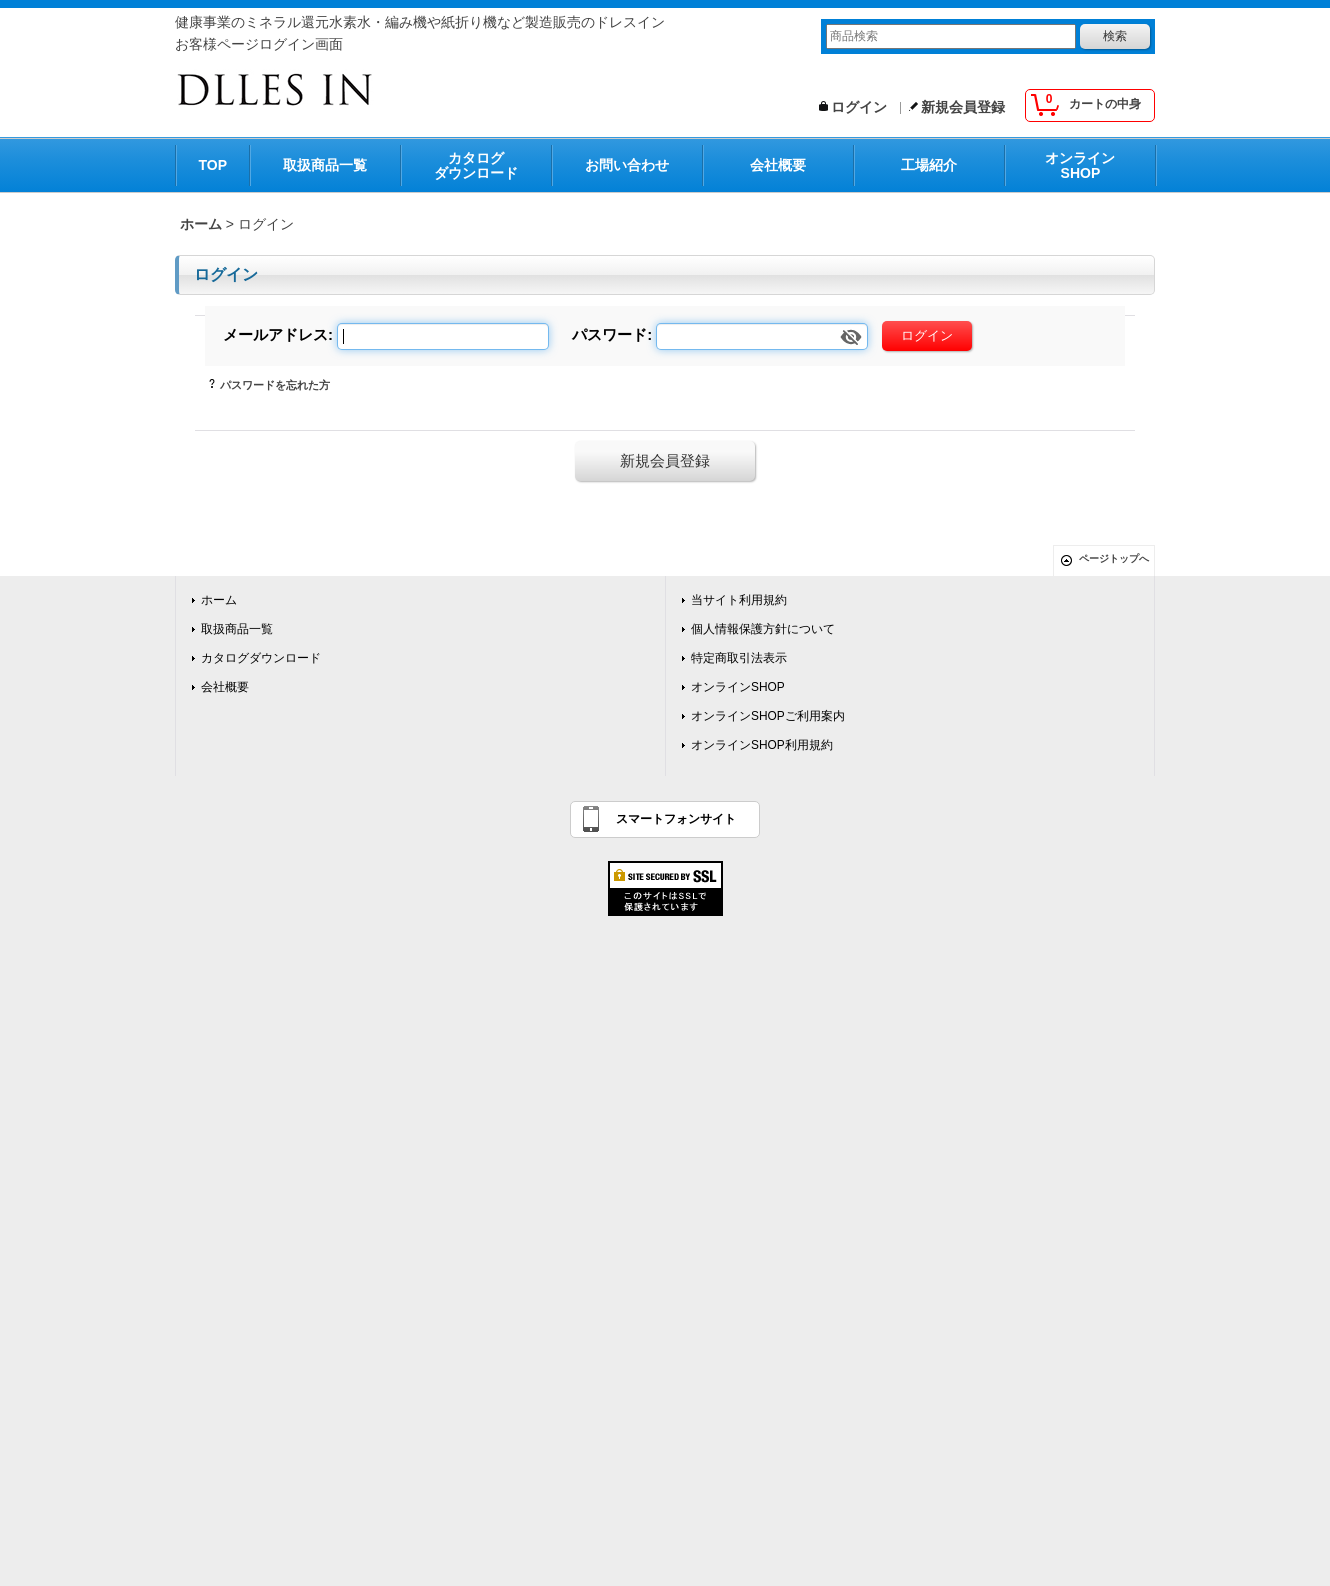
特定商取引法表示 (739, 658)
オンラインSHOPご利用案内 (768, 716)
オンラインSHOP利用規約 (762, 745)
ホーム (219, 600)
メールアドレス (275, 334)
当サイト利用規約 (739, 600)
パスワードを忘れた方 (275, 385)
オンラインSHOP (1080, 165)
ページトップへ (1114, 558)
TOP (213, 165)
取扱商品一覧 (325, 165)
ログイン (859, 107)
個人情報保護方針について (763, 629)
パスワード (609, 334)
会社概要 (778, 165)
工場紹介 (929, 165)
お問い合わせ (627, 165)
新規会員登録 (963, 107)
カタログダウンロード (476, 165)
